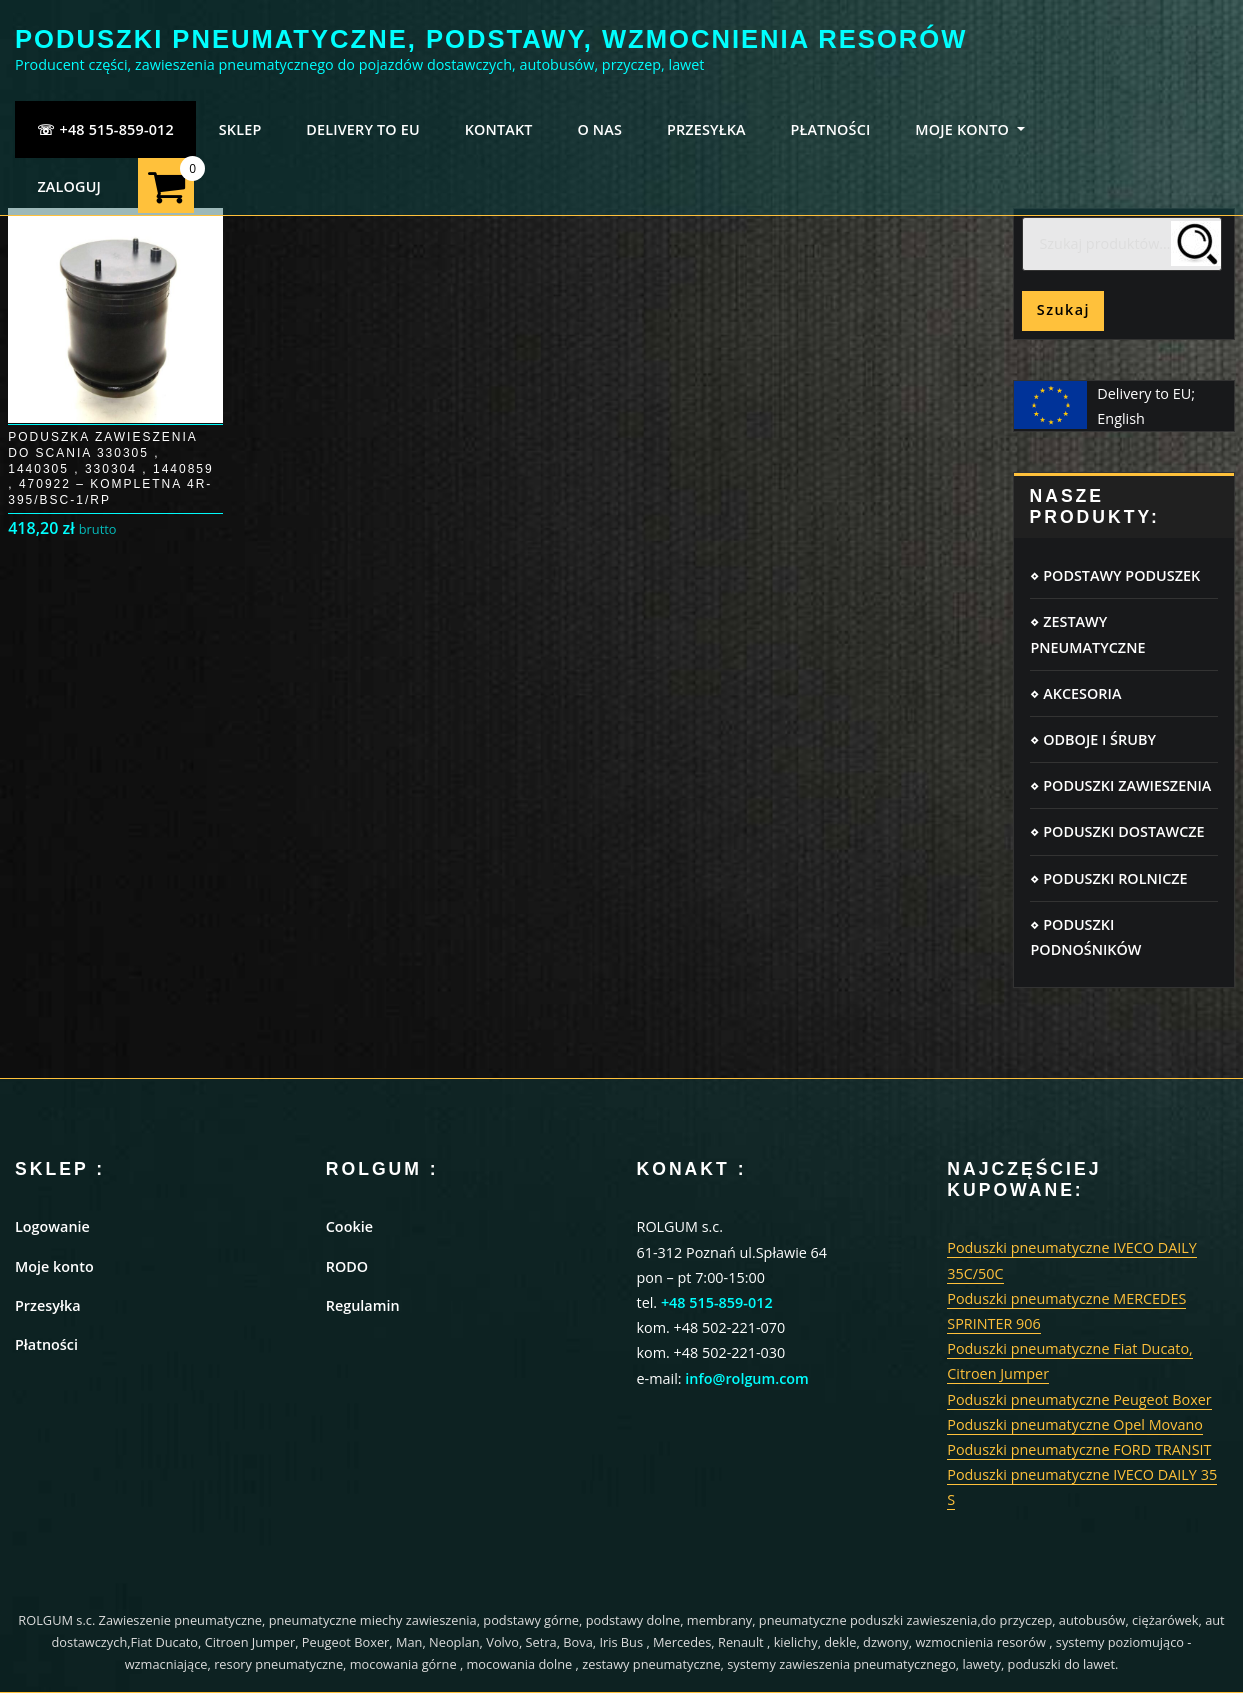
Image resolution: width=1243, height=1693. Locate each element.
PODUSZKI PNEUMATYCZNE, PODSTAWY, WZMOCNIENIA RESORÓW (491, 39)
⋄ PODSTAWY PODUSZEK (1115, 575)
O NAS (599, 129)
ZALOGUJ (69, 186)
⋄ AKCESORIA (1075, 693)
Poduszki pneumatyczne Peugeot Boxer (1079, 1399)
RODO (347, 1266)
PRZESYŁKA (706, 129)
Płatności (46, 1344)
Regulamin (363, 1305)
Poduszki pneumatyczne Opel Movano (1075, 1424)
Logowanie (52, 1226)
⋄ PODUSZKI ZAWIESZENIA (1120, 785)
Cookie (349, 1226)
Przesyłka (48, 1305)
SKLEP (240, 129)
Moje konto (54, 1266)
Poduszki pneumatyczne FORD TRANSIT (1079, 1449)
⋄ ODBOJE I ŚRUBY (1092, 739)
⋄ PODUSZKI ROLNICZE (1108, 878)
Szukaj (1063, 309)
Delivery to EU (363, 129)
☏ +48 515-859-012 (105, 129)
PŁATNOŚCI (831, 129)
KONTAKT (499, 129)
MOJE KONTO (969, 129)
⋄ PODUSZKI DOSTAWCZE (1117, 831)
